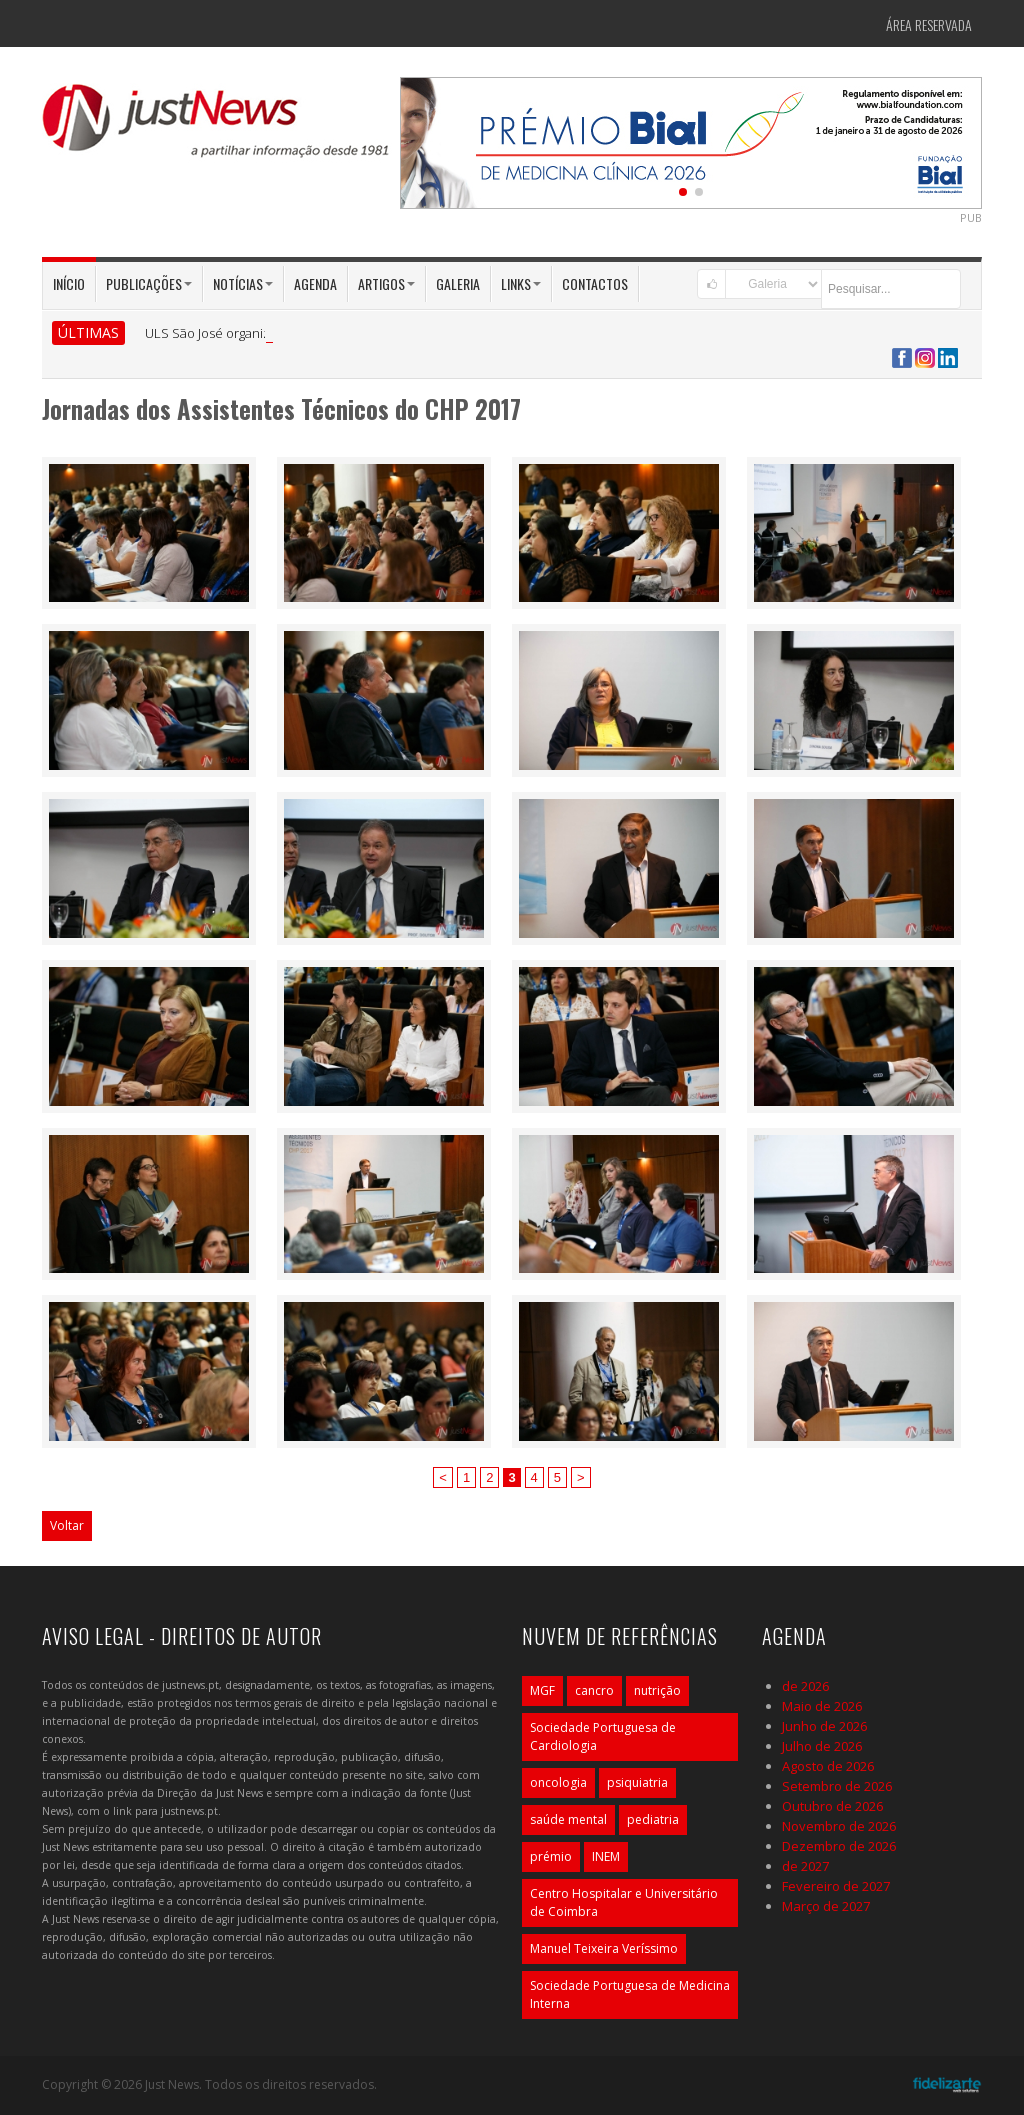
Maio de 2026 (822, 1706)
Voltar (67, 1525)
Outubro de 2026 (832, 1806)
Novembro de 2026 (839, 1826)
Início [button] (69, 283)
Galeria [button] (458, 283)
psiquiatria (637, 1782)
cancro (594, 1690)
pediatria (653, 1819)
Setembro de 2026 (837, 1786)
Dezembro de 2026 (839, 1846)
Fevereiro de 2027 (836, 1886)
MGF (542, 1690)
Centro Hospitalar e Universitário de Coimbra (624, 1902)
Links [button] (521, 283)
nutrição (657, 1690)
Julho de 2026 (822, 1746)
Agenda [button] (315, 283)
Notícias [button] (243, 283)
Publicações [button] (149, 283)
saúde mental (568, 1819)
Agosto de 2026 (828, 1766)
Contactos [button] (595, 283)
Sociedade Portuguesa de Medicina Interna (630, 1994)
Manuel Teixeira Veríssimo (604, 1948)
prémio (551, 1856)
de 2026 (805, 1686)
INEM (606, 1856)
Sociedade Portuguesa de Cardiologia (603, 1736)
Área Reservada (929, 24)
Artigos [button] (386, 283)
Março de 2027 (826, 1906)
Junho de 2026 (824, 1726)
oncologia (558, 1782)
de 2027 (805, 1866)
